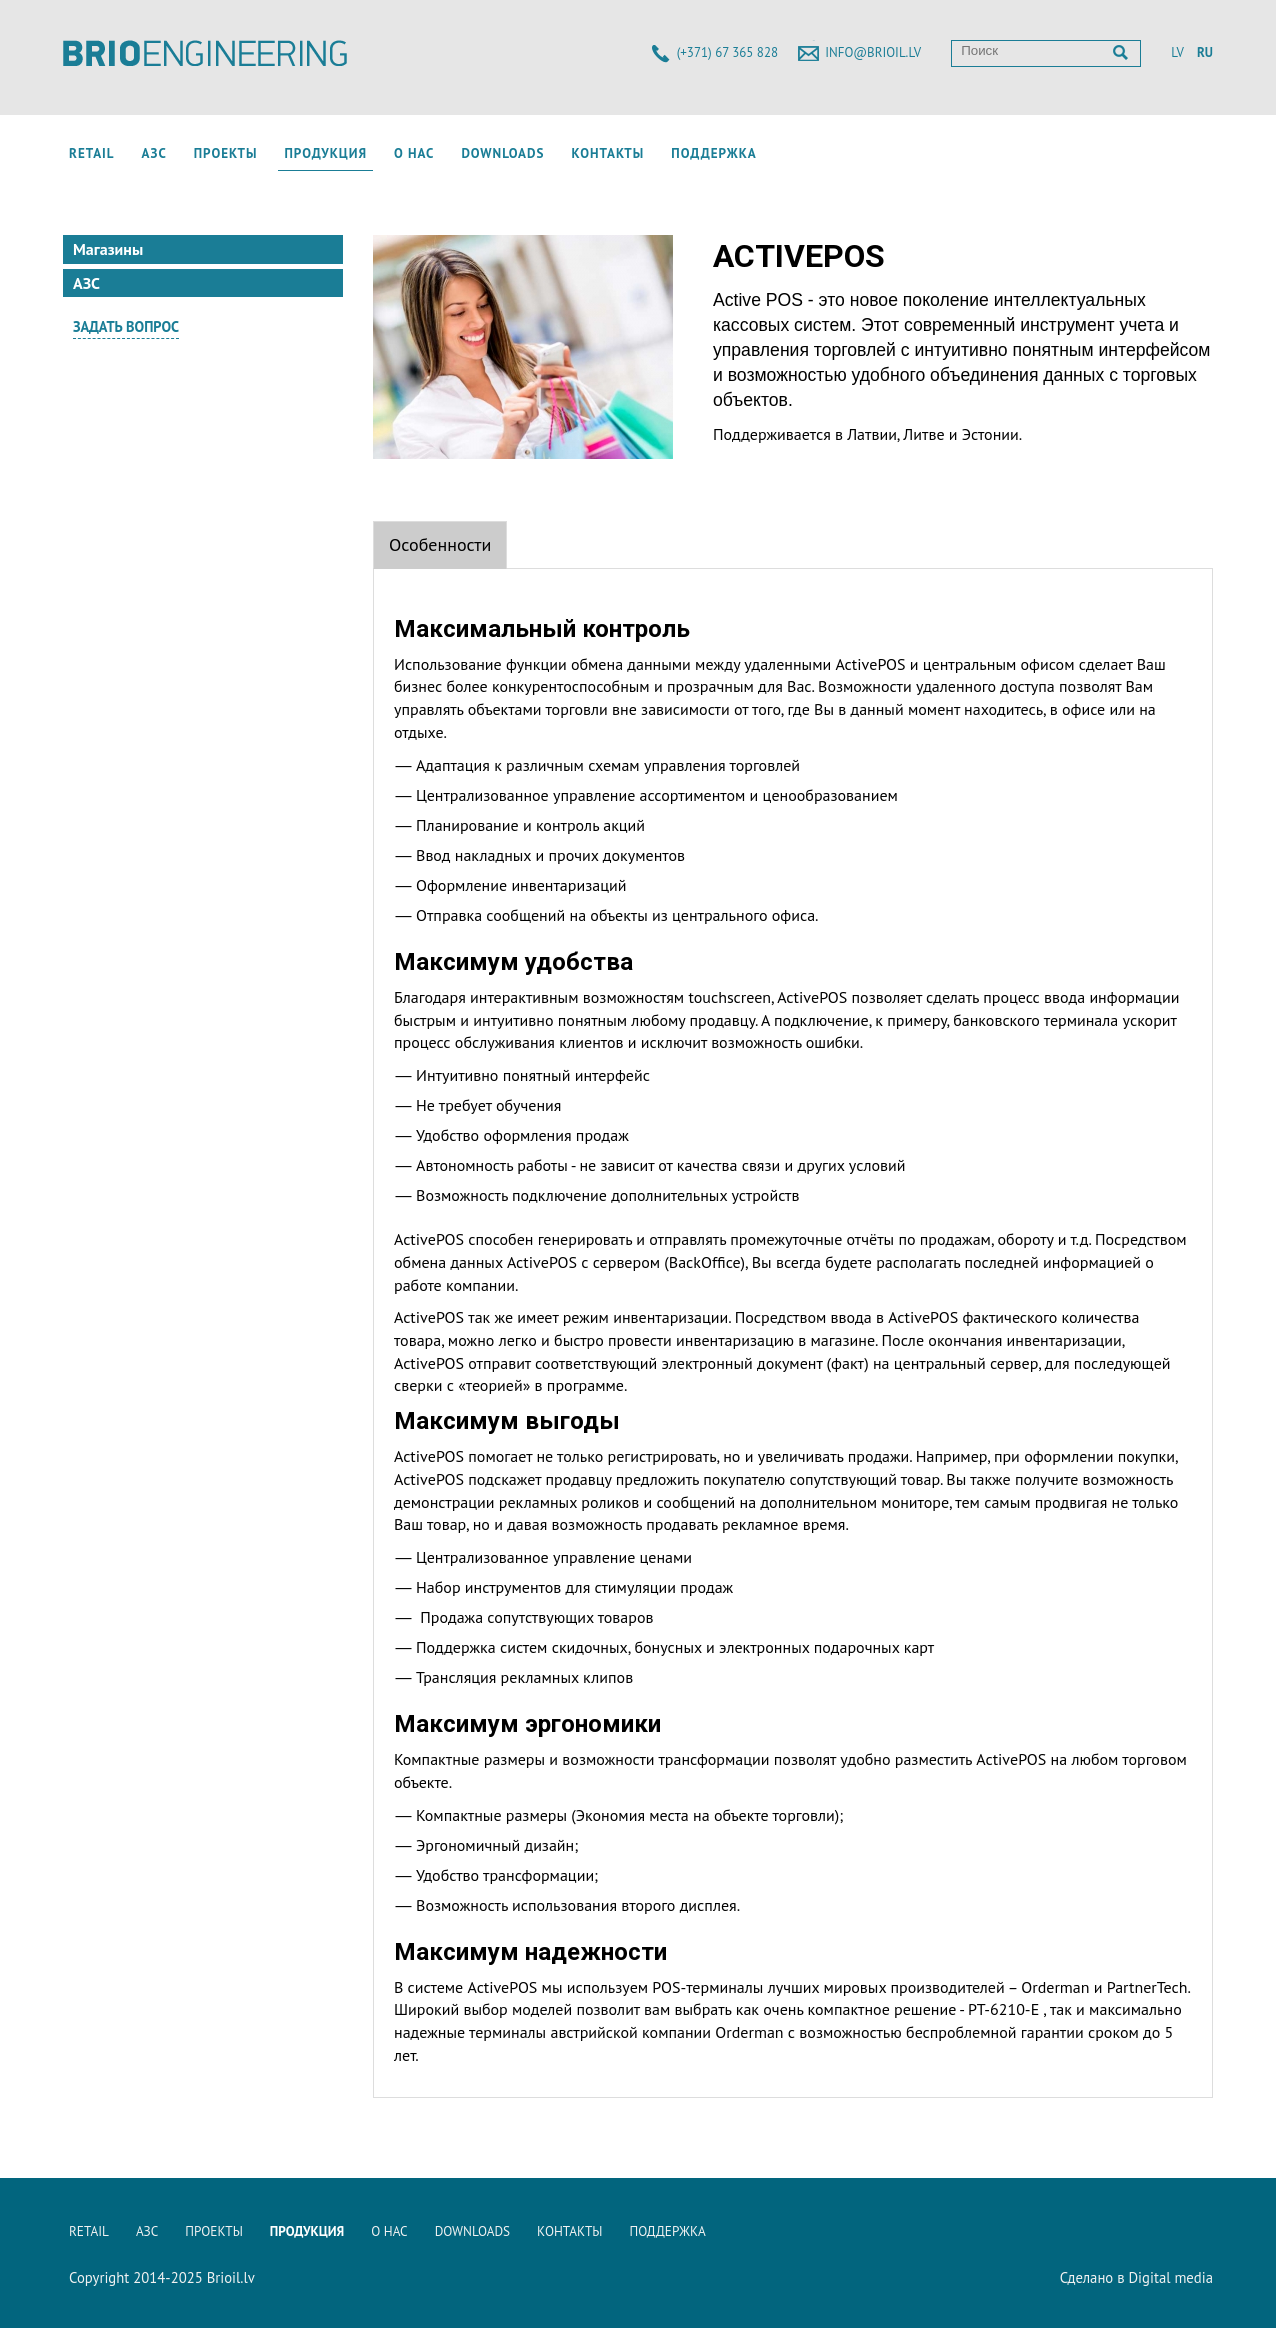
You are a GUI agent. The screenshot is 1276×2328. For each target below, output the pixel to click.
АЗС (154, 153)
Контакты (607, 153)
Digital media (1170, 2277)
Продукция (325, 153)
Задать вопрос (126, 326)
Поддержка (713, 153)
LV (1177, 52)
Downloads (502, 153)
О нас (414, 153)
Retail (92, 153)
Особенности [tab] (440, 544)
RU (1205, 52)
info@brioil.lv (873, 52)
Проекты (226, 153)
